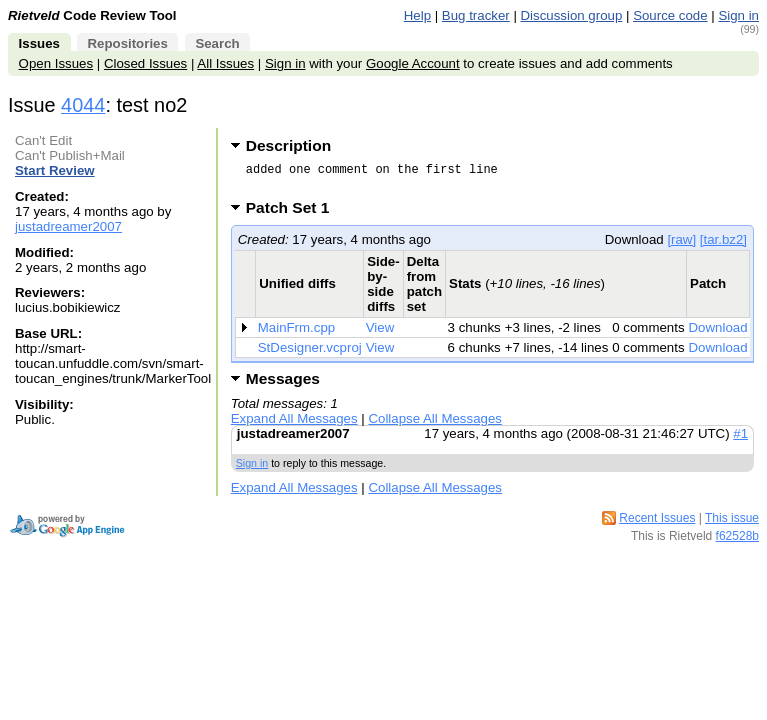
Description (288, 145)
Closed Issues (145, 63)
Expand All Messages (294, 424)
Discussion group (572, 15)
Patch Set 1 (294, 213)
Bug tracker (476, 15)
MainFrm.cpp (296, 333)
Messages (283, 384)
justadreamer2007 (68, 226)
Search (217, 43)
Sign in (738, 15)
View (380, 333)
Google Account (413, 63)
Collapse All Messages (434, 424)
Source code (670, 15)
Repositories (127, 43)
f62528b (737, 542)
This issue (732, 524)
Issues (39, 43)
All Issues (225, 63)
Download (718, 333)
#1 (740, 439)
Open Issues (56, 63)
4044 (83, 105)
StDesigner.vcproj (310, 353)
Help (417, 15)
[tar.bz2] (723, 245)
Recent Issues (657, 524)
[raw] (681, 245)
